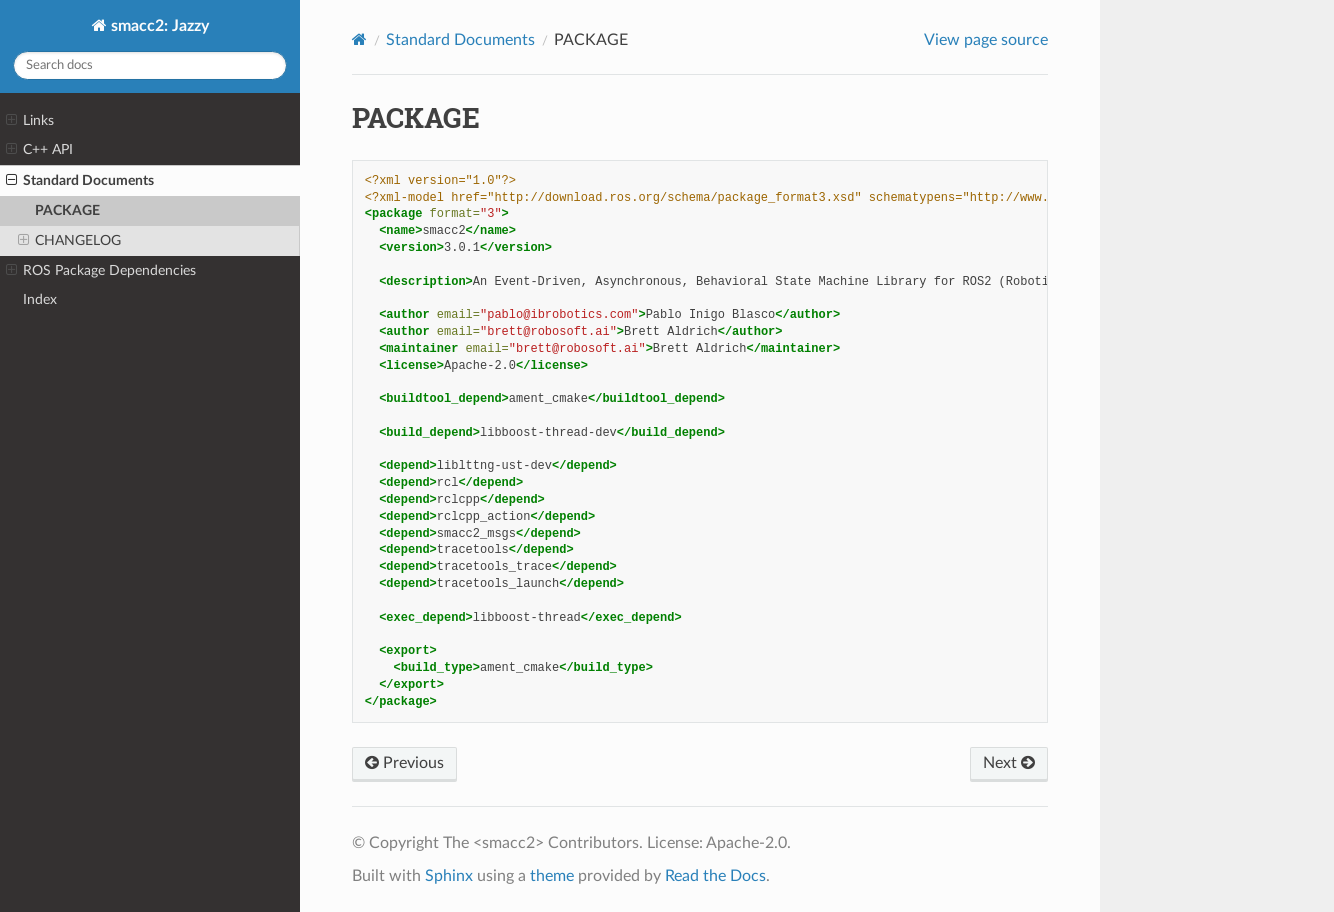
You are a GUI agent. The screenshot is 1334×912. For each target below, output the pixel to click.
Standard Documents (80, 181)
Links (30, 121)
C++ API (39, 150)
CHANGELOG (69, 241)
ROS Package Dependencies (101, 271)
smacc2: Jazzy (158, 26)
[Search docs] (150, 65)
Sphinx (449, 876)
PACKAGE (67, 210)
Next (1009, 763)
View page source (986, 40)
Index (40, 299)
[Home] (359, 39)
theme (552, 876)
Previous (404, 763)
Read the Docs (715, 876)
